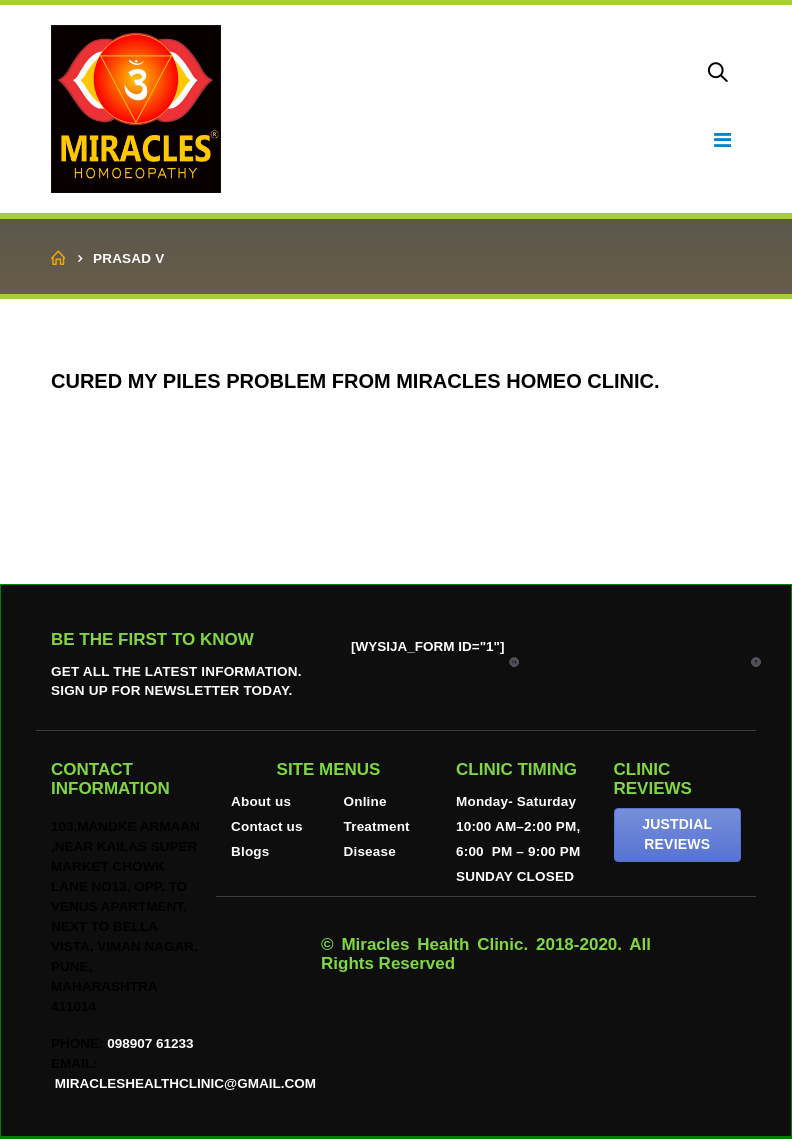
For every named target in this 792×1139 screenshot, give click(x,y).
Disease (370, 851)
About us (261, 801)
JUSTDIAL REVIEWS (677, 834)
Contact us (267, 826)
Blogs (250, 851)
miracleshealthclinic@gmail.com (183, 1083)
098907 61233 (150, 1043)
